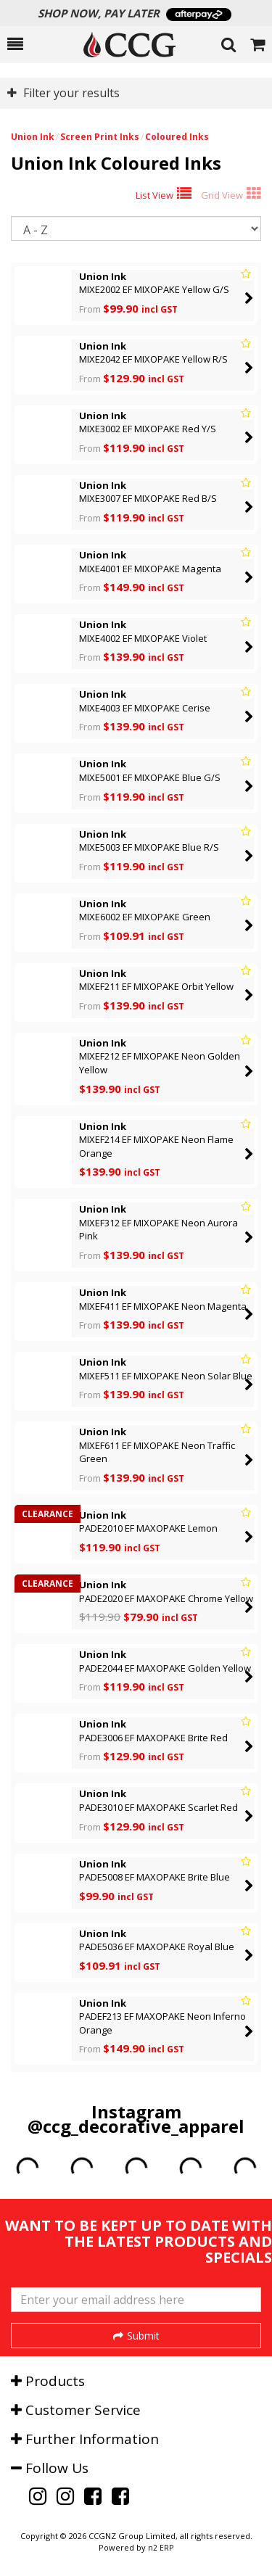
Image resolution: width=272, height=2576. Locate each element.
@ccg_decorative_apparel (136, 2126)
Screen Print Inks (99, 137)
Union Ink (32, 137)
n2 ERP (160, 2548)
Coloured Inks (177, 137)
